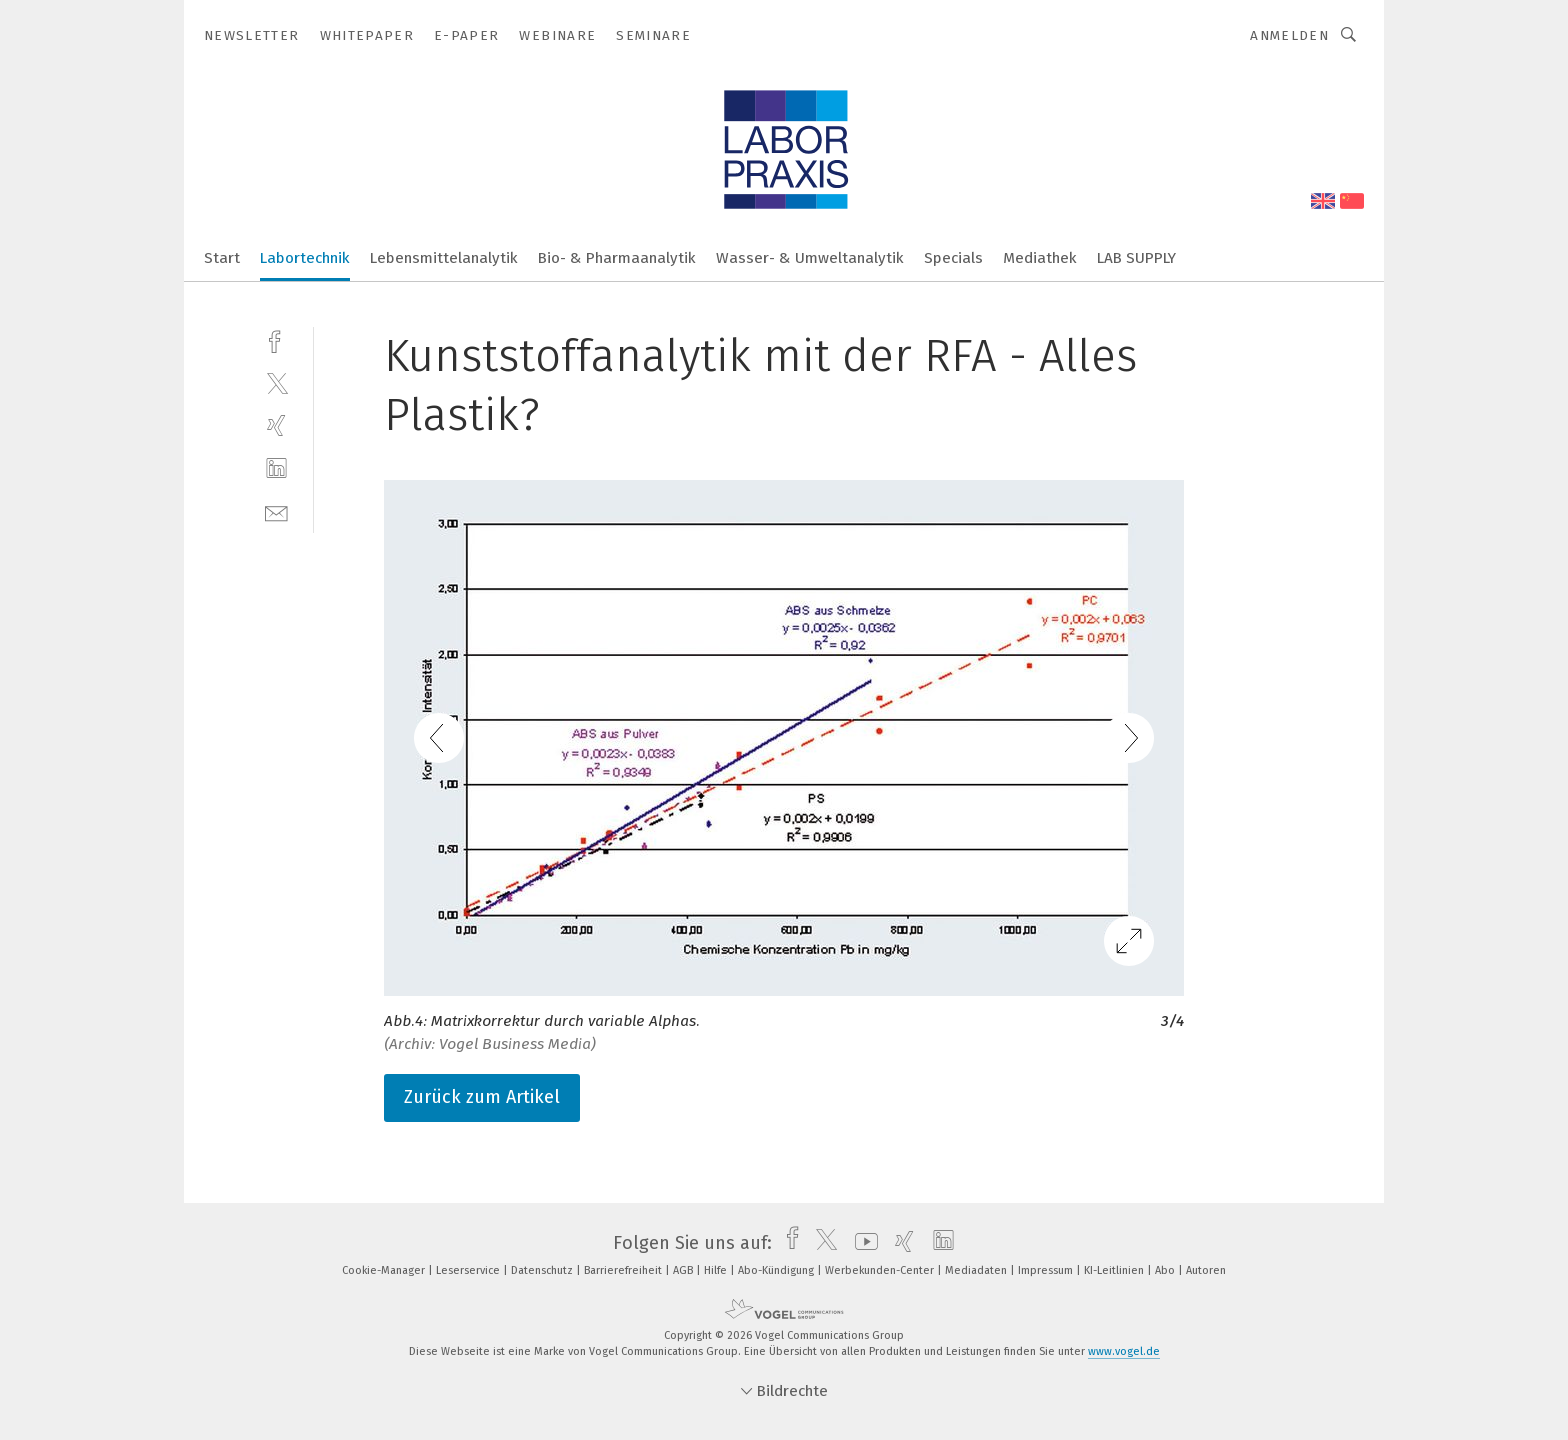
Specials (953, 258)
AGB (684, 1270)
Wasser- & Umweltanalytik (810, 258)
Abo (1166, 1270)
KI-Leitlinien (1115, 1270)
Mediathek (1040, 258)
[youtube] (861, 1243)
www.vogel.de (1124, 1351)
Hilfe (717, 1270)
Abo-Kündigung (777, 1270)
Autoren (1206, 1270)
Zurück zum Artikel (482, 1097)
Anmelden (1289, 35)
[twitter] (276, 382)
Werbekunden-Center (881, 1270)
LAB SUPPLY (1136, 258)
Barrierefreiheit (624, 1270)
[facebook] (276, 339)
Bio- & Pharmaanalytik (617, 258)
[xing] (276, 425)
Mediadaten (977, 1270)
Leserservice (469, 1270)
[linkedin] (276, 468)
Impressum (1047, 1270)
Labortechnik (305, 258)
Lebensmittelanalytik (444, 258)
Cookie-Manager (385, 1270)
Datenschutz (543, 1270)
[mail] (276, 511)
